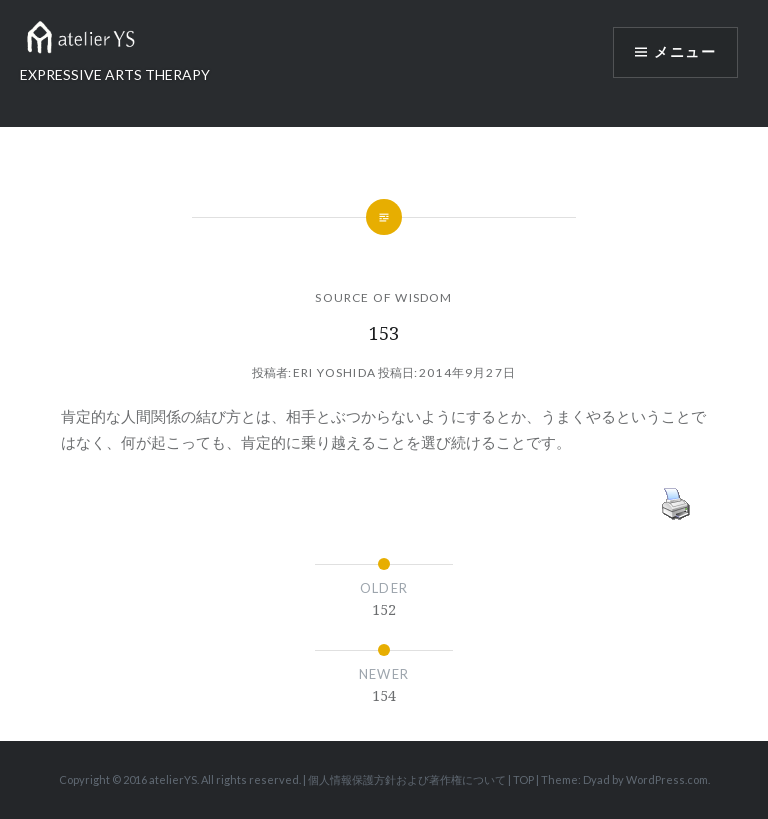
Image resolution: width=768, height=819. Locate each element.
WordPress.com (667, 779)
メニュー (685, 52)
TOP (523, 779)
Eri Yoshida (334, 372)
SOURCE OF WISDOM (383, 297)
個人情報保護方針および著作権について (407, 779)
